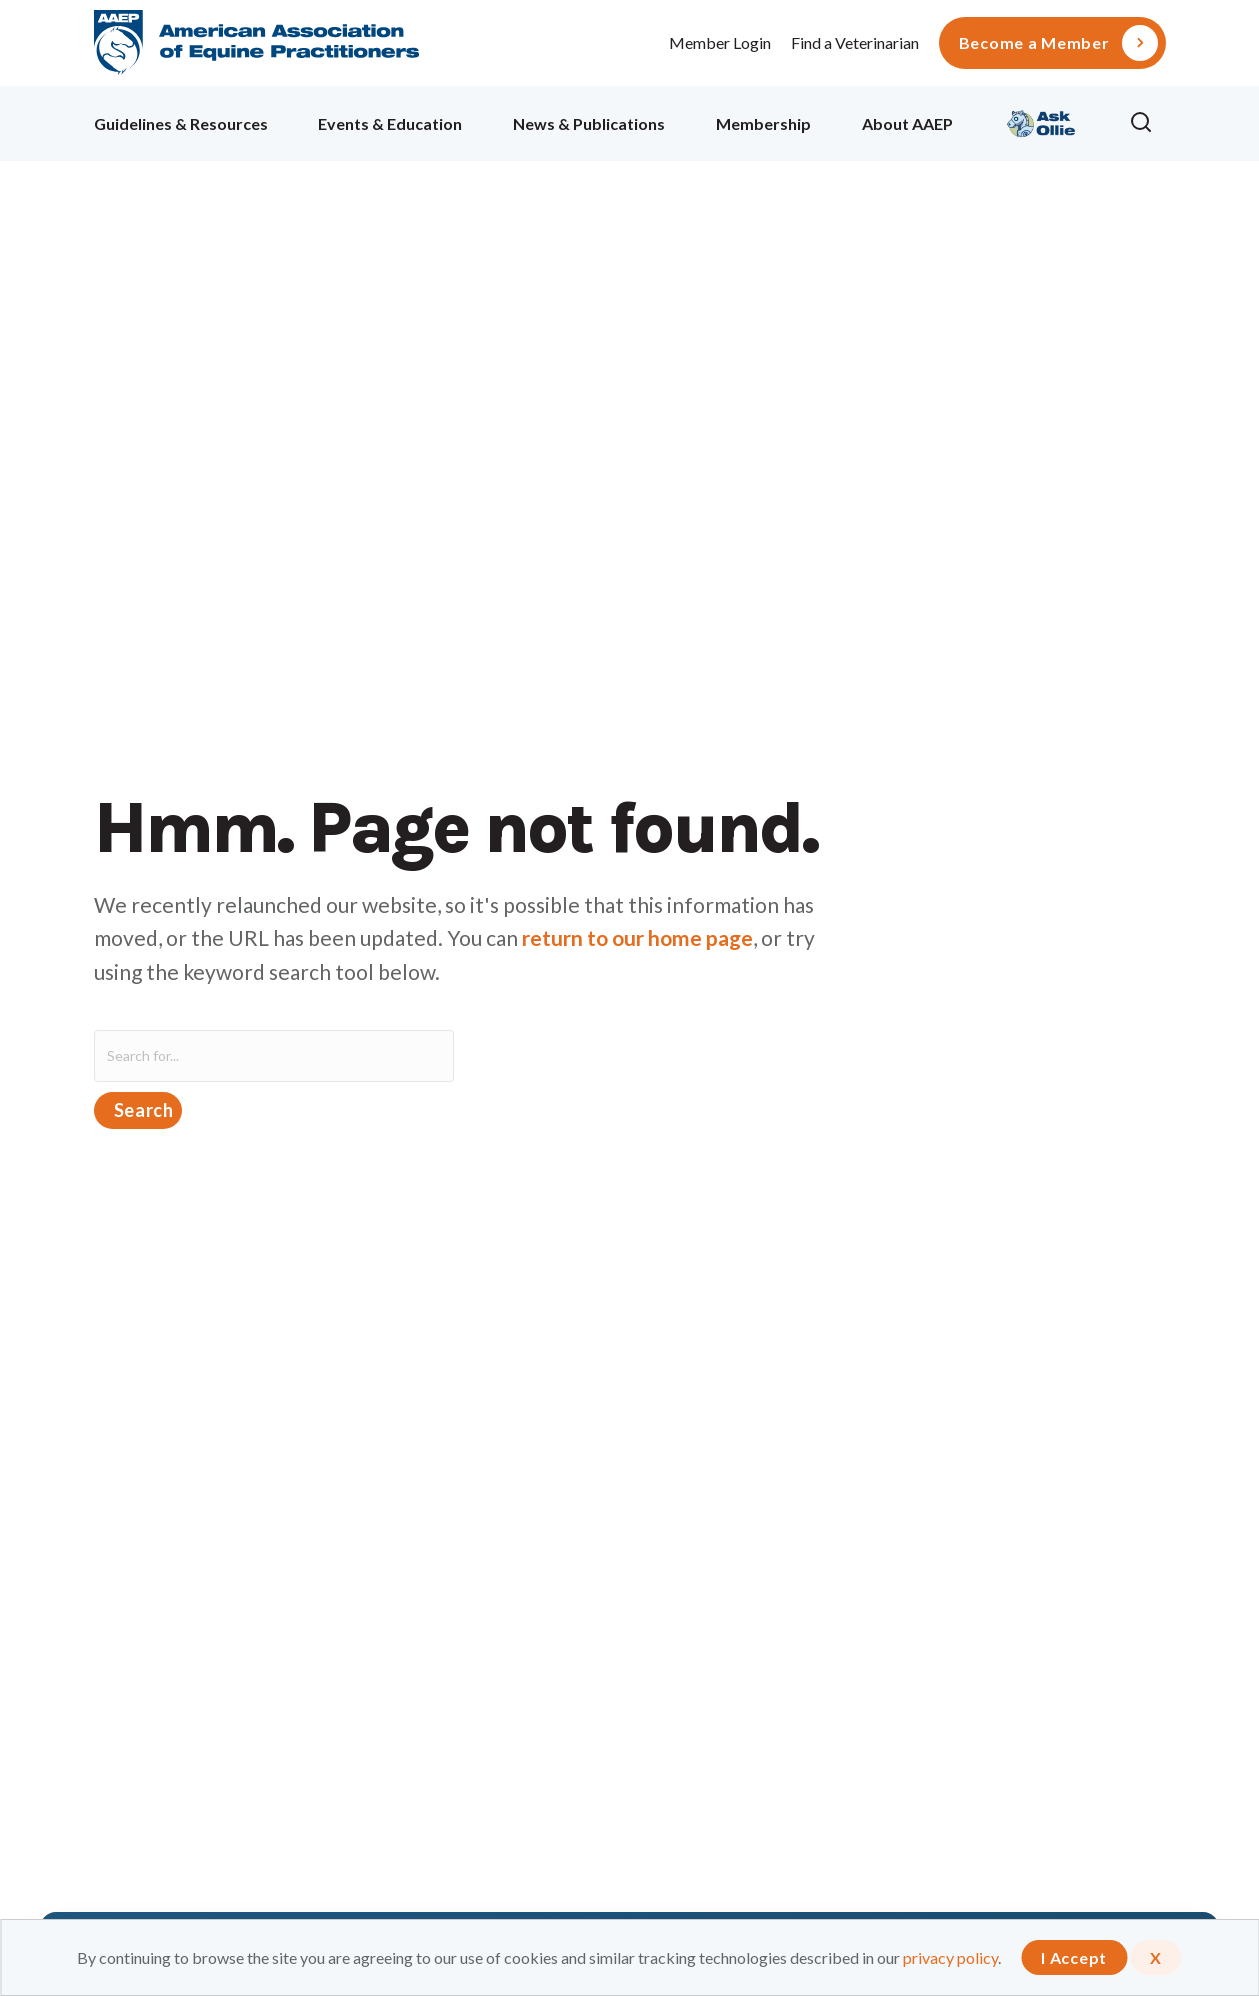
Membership (763, 123)
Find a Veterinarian (855, 42)
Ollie (1041, 120)
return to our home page (637, 937)
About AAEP (907, 123)
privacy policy (950, 1957)
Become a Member (1034, 43)
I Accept (1074, 1957)
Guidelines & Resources (181, 123)
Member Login (720, 42)
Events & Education (390, 123)
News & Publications (589, 123)
